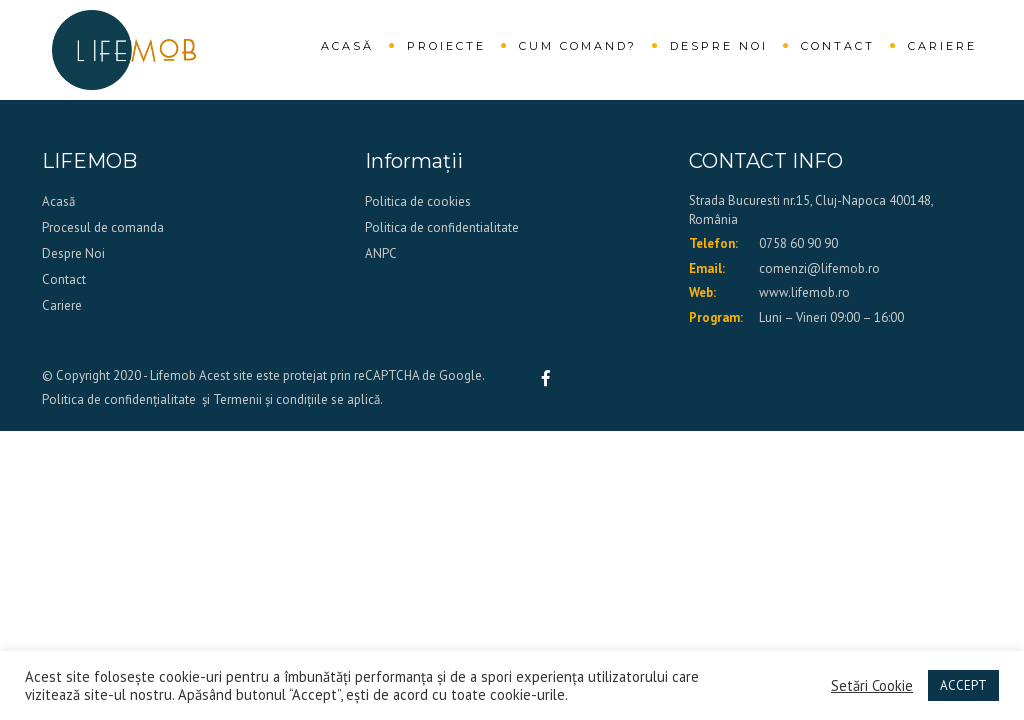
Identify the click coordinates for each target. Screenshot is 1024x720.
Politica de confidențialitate (119, 399)
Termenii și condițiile (270, 399)
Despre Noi (719, 46)
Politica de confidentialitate (442, 227)
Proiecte (446, 46)
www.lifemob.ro (804, 292)
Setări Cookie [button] (872, 686)
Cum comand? (578, 46)
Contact (838, 46)
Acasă (347, 46)
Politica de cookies (418, 201)
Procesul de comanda (103, 227)
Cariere (942, 46)
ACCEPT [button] (963, 685)
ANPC (381, 253)
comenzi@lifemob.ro (819, 268)
